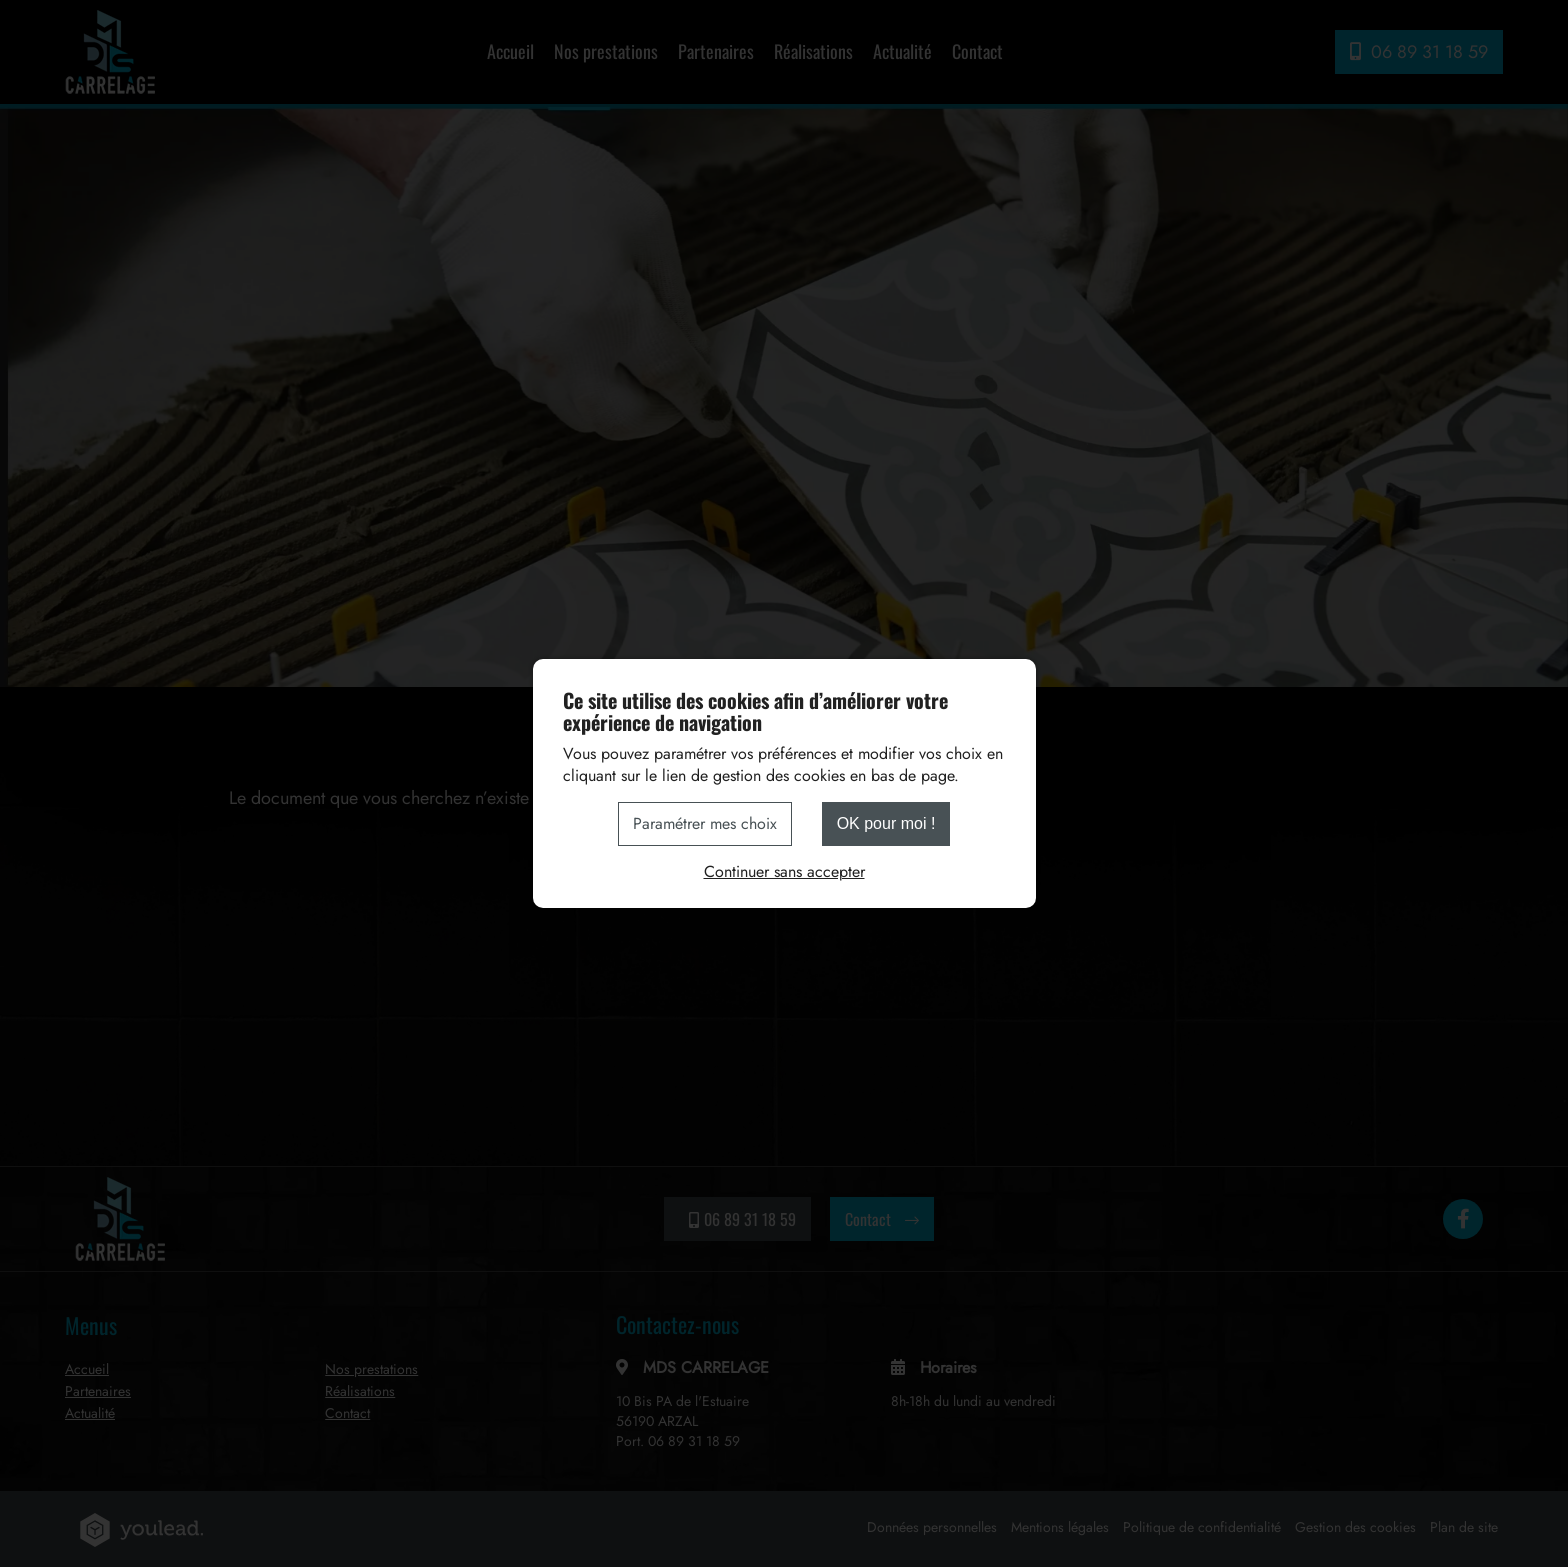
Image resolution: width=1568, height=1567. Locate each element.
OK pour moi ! (886, 823)
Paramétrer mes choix (705, 823)
